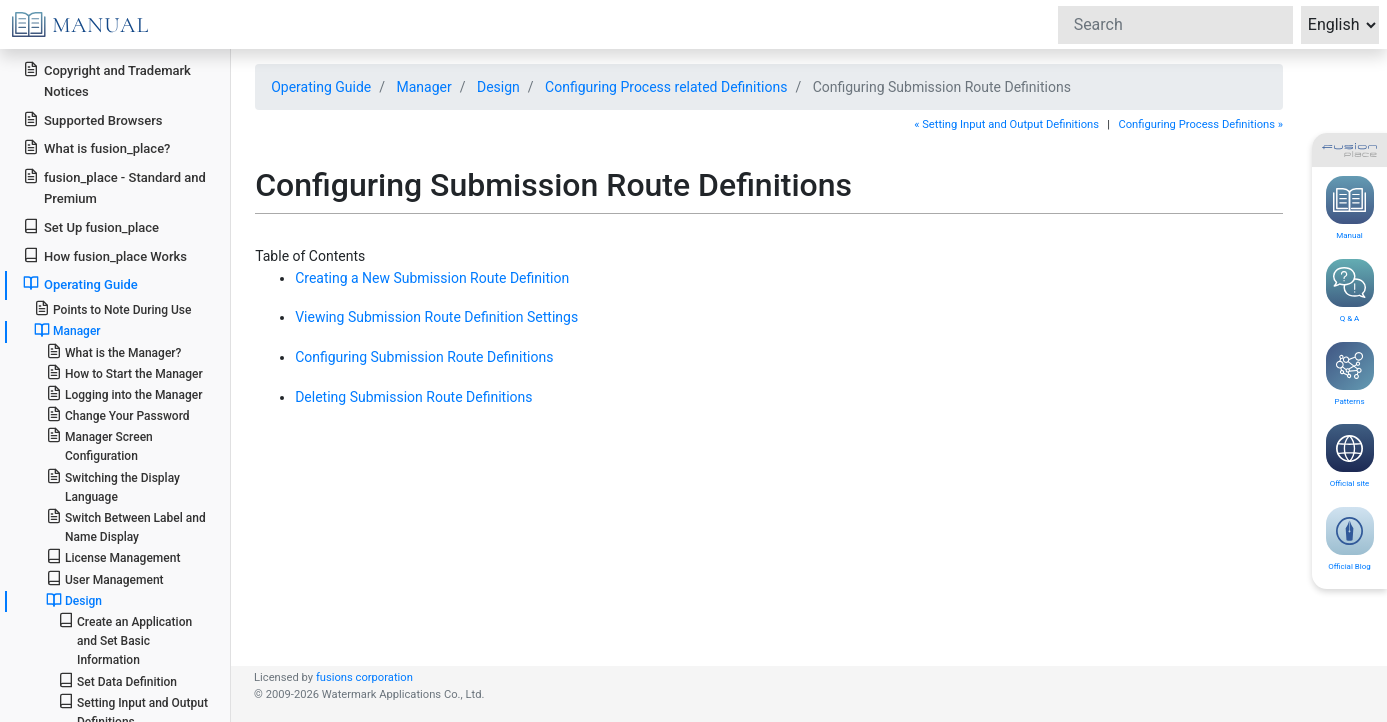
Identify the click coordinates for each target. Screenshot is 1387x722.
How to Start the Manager (124, 372)
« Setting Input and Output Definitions (1006, 124)
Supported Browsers (92, 119)
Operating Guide (321, 87)
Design (498, 87)
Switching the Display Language (113, 486)
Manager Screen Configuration (99, 445)
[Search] (1175, 25)
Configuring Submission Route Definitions (424, 357)
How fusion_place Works (105, 255)
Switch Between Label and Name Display (126, 526)
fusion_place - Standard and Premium (114, 187)
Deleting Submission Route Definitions (413, 397)
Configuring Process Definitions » (1200, 124)
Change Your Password (118, 414)
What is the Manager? (114, 351)
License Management (113, 556)
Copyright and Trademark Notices (107, 80)
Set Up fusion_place (91, 226)
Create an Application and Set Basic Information (125, 639)
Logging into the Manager (124, 393)
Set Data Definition (117, 680)
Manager (423, 87)
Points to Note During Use (113, 308)
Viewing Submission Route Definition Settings (436, 317)
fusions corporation (364, 677)
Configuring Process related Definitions (666, 87)
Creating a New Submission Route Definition (432, 278)
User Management (105, 578)
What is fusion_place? (96, 147)
